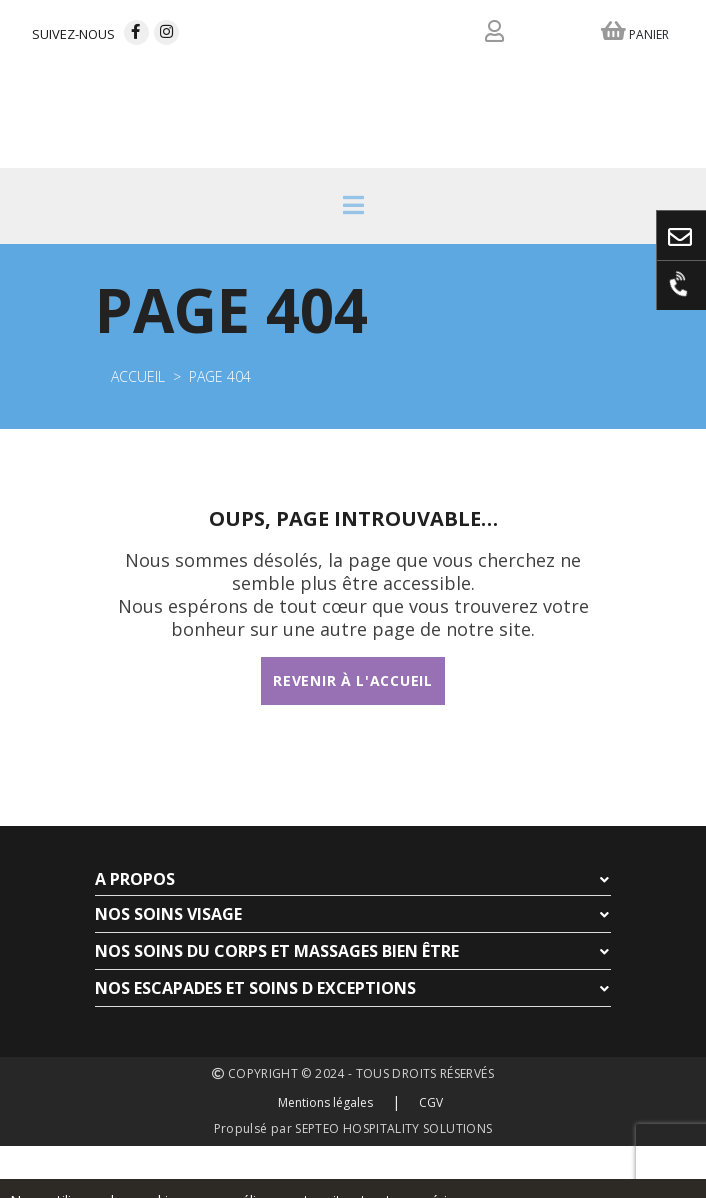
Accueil (138, 376)
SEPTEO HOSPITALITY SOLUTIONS (393, 1128)
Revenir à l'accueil (352, 680)
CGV (431, 1102)
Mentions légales (325, 1102)
